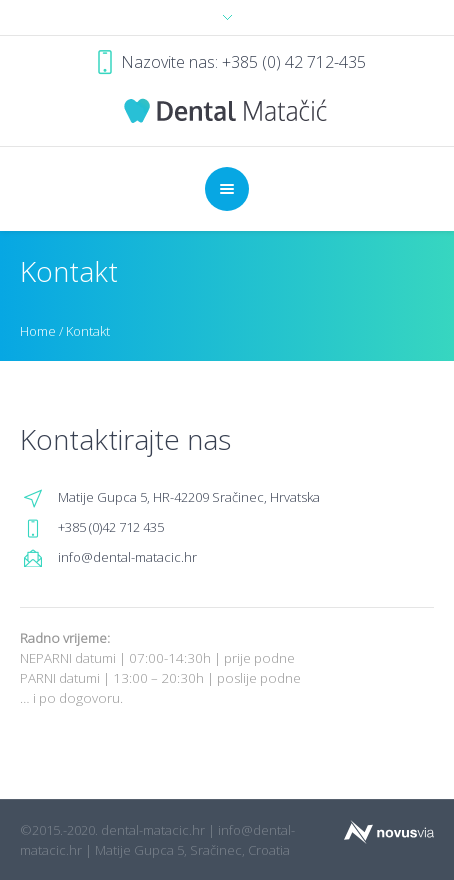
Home (38, 331)
